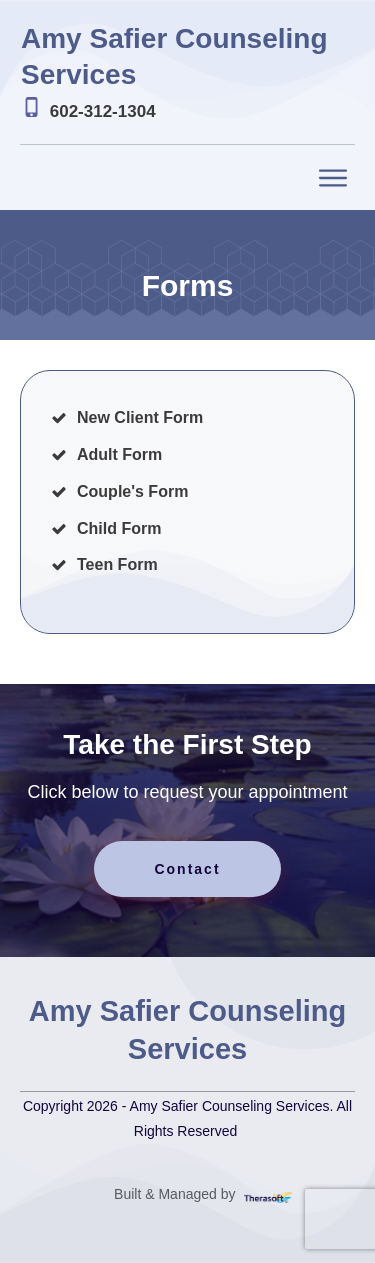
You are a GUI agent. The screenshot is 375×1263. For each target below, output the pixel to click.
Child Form (119, 528)
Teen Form (117, 564)
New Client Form (140, 417)
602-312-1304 (103, 111)
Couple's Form (132, 491)
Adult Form (119, 454)
